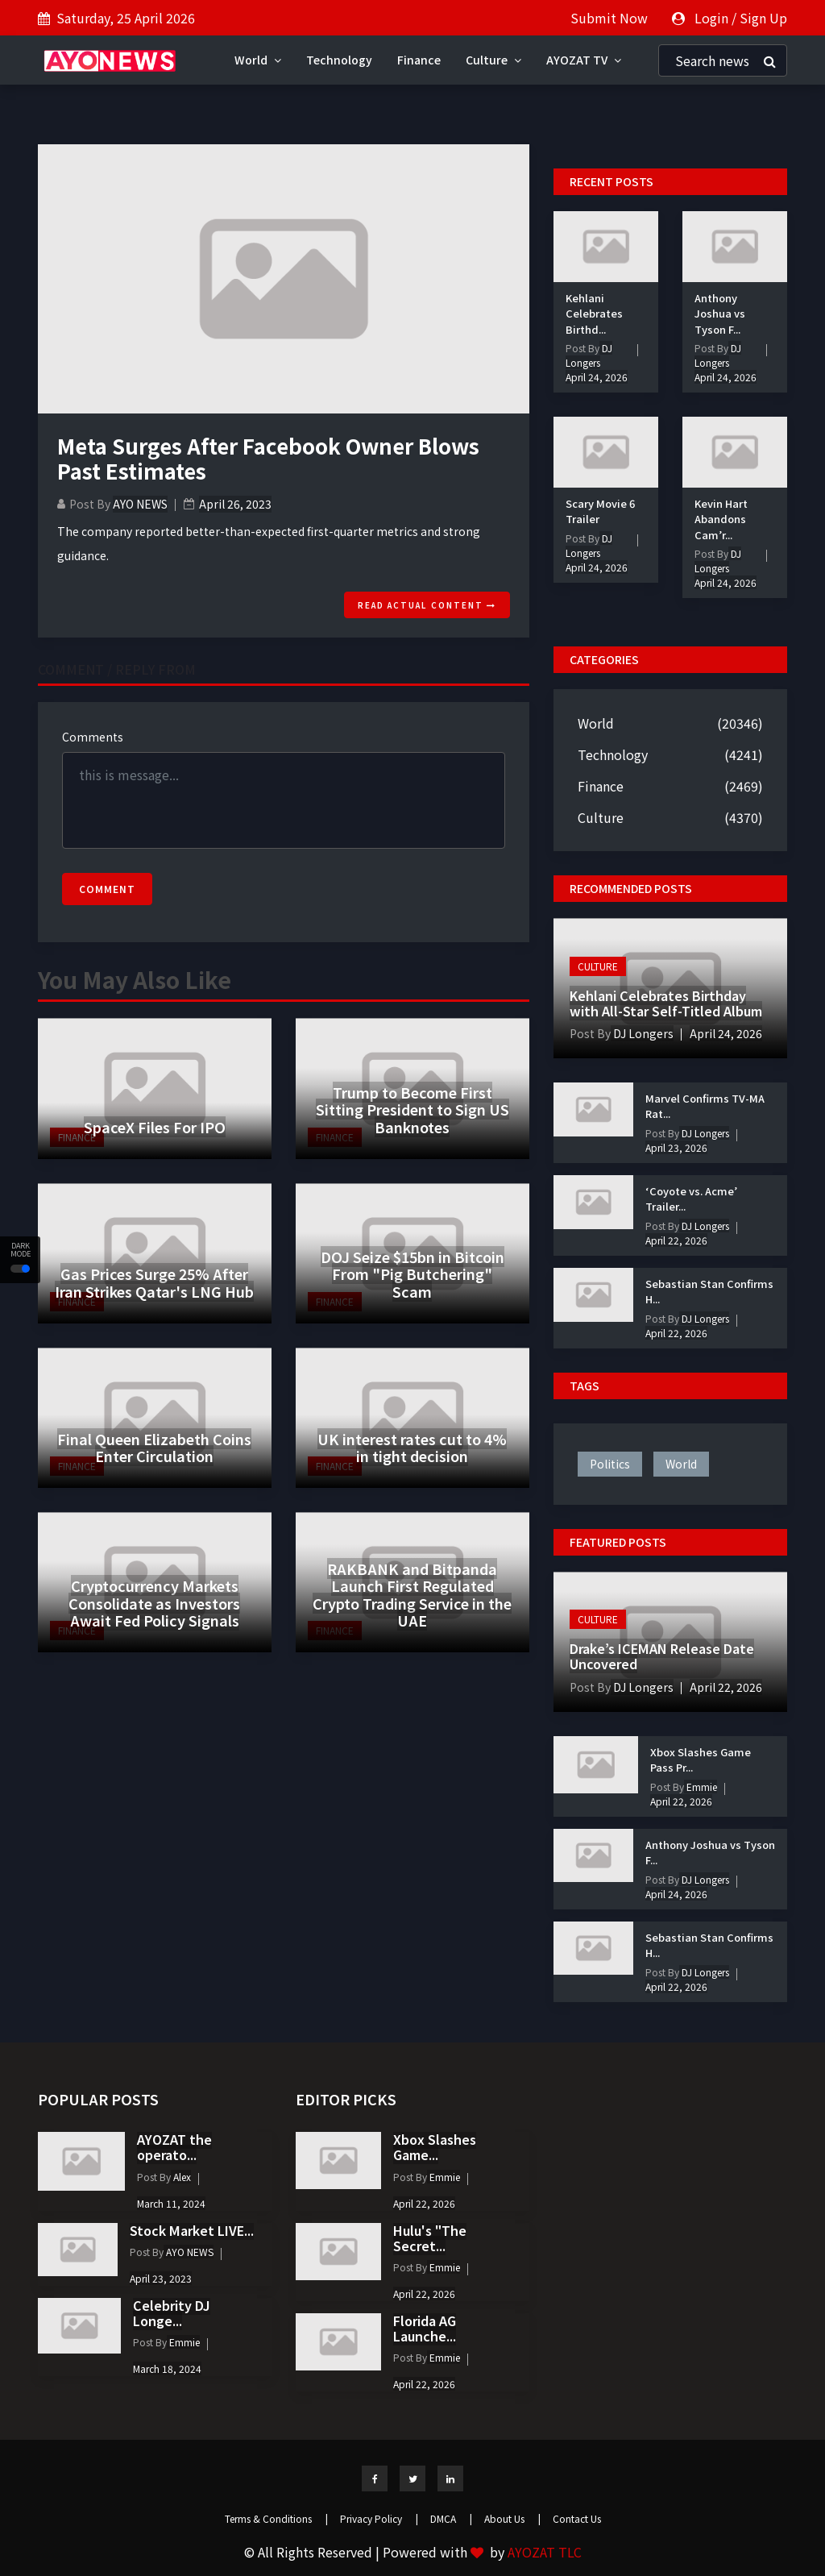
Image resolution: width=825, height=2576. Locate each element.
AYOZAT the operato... (174, 2146)
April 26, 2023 (235, 504)
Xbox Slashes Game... (434, 2146)
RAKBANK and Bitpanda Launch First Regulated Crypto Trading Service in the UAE (412, 1594)
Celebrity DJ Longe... (171, 2313)
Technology (339, 60)
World (257, 60)
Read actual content (427, 605)
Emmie (700, 1786)
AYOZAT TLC (545, 2551)
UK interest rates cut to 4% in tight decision (412, 1447)
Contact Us (577, 2518)
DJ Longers (589, 355)
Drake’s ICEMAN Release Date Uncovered (662, 1656)
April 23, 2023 (161, 2278)
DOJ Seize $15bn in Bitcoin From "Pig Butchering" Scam (412, 1274)
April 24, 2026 (597, 377)
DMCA (451, 2518)
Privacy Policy (379, 2518)
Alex (181, 2176)
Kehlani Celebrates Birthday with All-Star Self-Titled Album (666, 1003)
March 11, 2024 (171, 2203)
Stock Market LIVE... (192, 2230)
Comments (92, 737)
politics (610, 1464)
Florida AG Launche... (424, 2328)
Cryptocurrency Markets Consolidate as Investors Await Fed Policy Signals (154, 1603)
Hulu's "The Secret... (429, 2238)
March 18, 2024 (167, 2368)
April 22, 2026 (676, 1240)
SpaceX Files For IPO (155, 1126)
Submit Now (609, 17)
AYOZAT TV (583, 60)
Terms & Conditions (276, 2518)
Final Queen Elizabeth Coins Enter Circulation (154, 1447)
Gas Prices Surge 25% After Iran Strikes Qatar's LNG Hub (154, 1282)
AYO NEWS (140, 504)
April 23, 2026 (676, 1147)
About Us (512, 2518)
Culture (493, 60)
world (681, 1464)
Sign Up (763, 17)
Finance (419, 60)
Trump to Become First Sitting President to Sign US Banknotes (412, 1109)
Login (711, 17)
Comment (107, 888)
